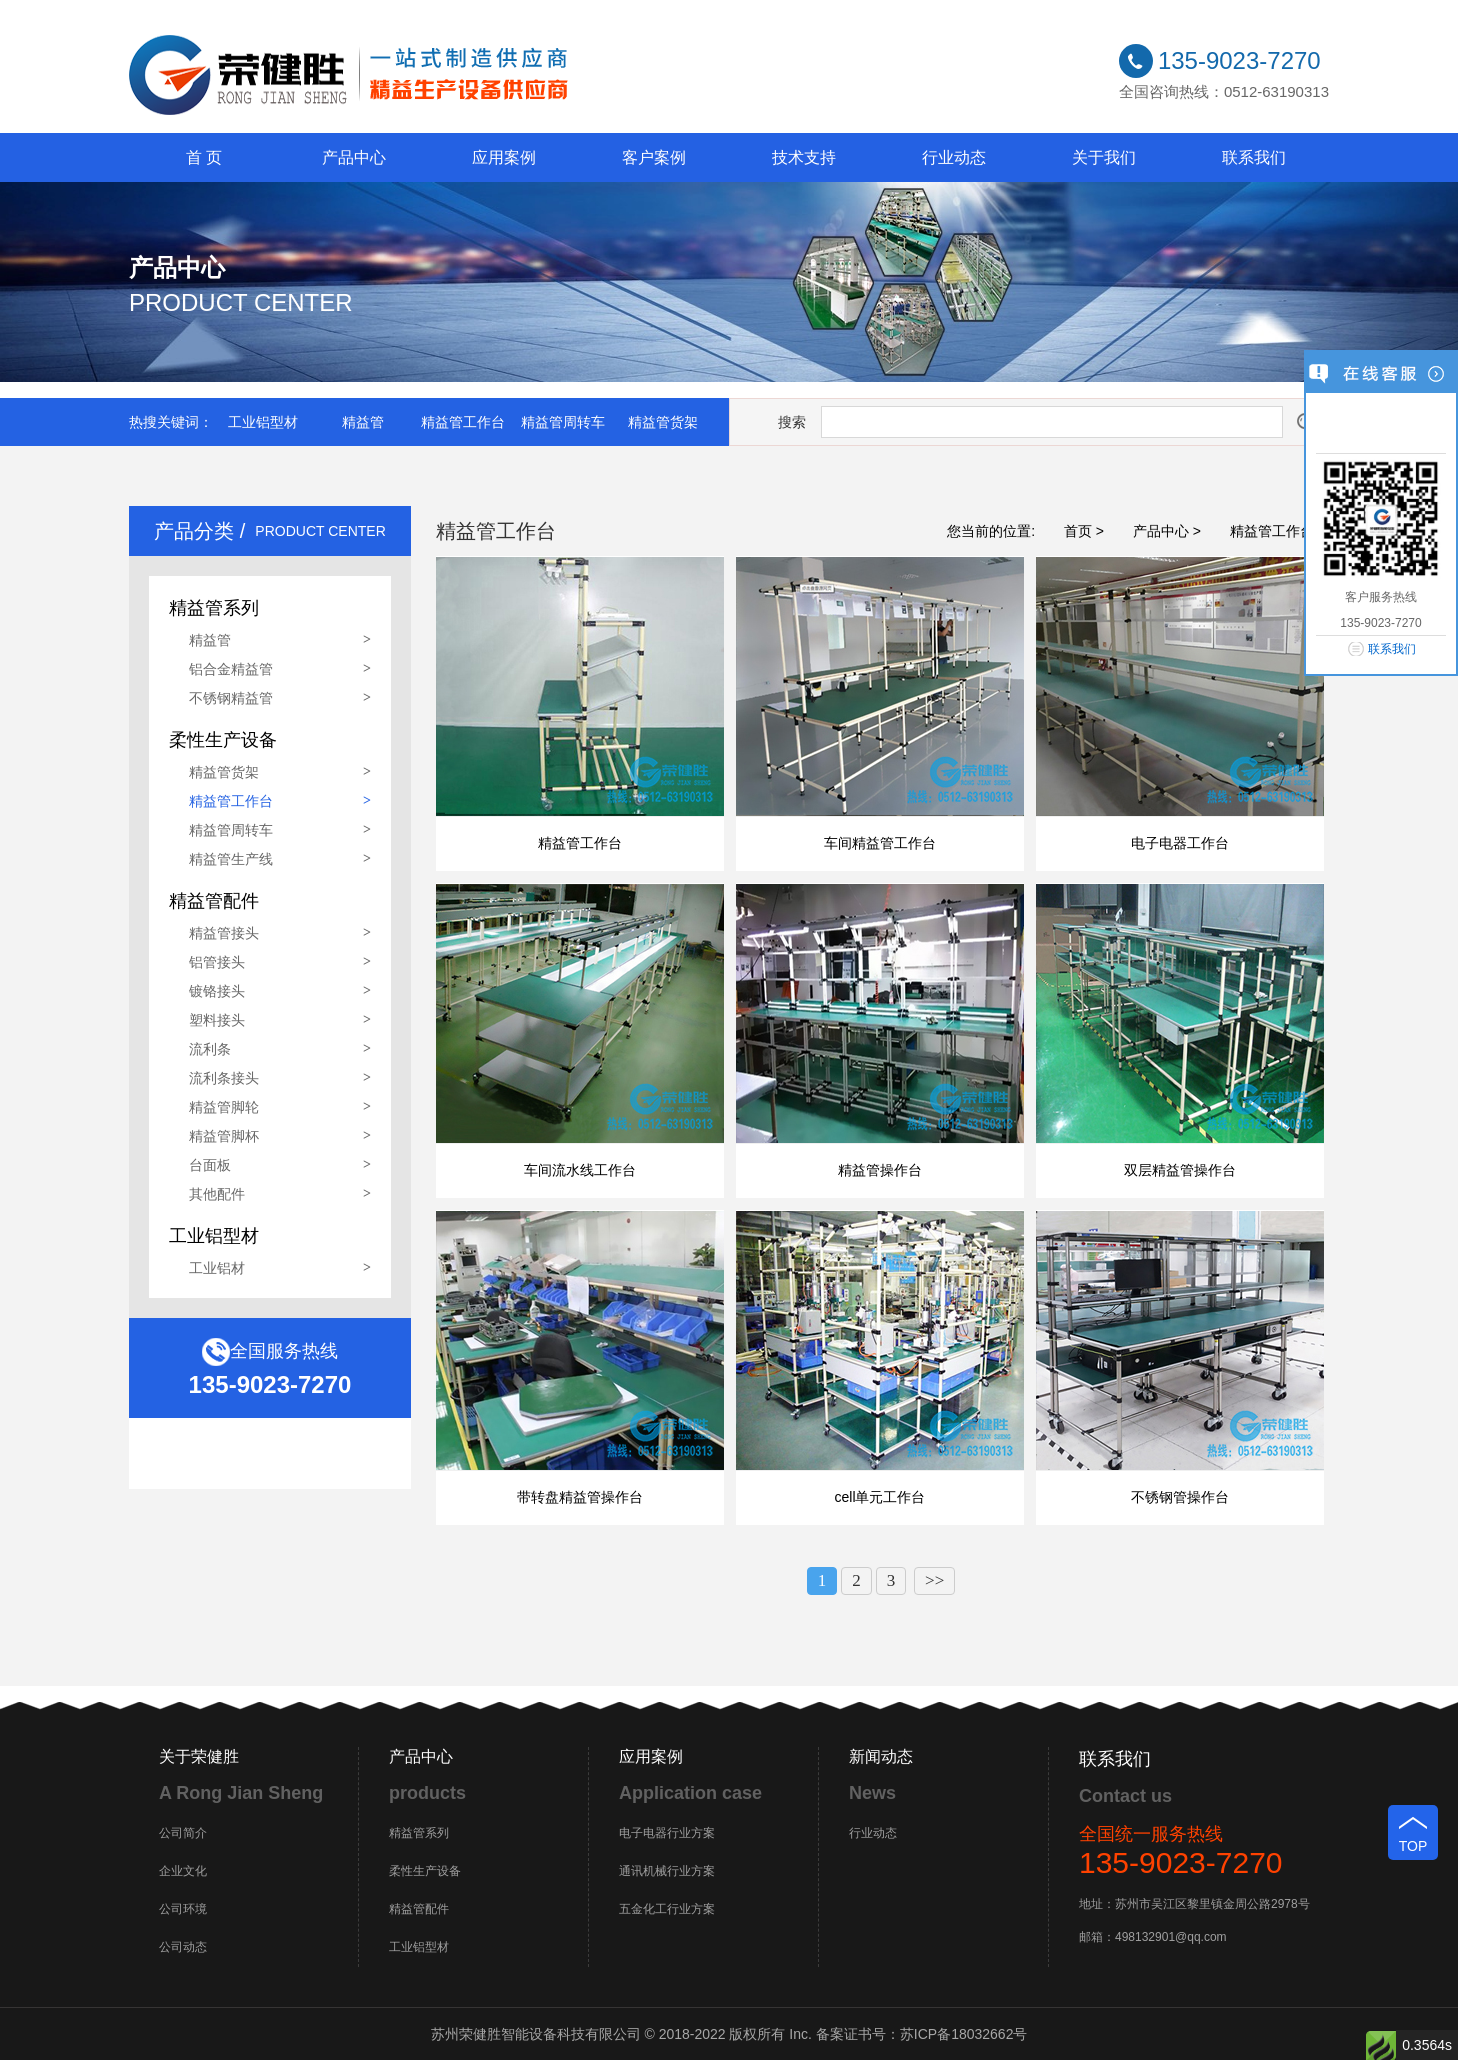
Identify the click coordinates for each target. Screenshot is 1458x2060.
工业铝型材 (263, 422)
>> (934, 1580)
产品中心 (354, 157)
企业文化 (183, 1871)
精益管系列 (419, 1833)
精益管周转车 (563, 422)
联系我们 (1254, 157)
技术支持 (804, 157)
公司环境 (183, 1909)
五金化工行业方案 (667, 1909)
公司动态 (183, 1947)
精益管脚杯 (224, 1136)
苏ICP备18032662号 (964, 2034)
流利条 (210, 1049)
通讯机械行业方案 (667, 1871)
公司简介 (183, 1833)
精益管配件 (419, 1909)
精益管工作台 (463, 422)
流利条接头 (224, 1078)
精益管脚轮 (224, 1107)
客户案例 (654, 157)
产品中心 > (1167, 531)
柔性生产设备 (425, 1871)
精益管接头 (224, 933)
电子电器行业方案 (667, 1833)
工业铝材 (217, 1268)
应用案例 (504, 157)
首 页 (204, 157)
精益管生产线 (231, 859)
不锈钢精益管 (231, 698)
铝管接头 (217, 962)
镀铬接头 (217, 991)
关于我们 (1104, 157)
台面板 (210, 1165)
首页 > (1084, 531)
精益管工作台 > (1278, 531)
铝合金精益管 (231, 669)
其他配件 (217, 1194)
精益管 (363, 422)
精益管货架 (663, 422)
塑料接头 (217, 1020)
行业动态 (954, 157)
